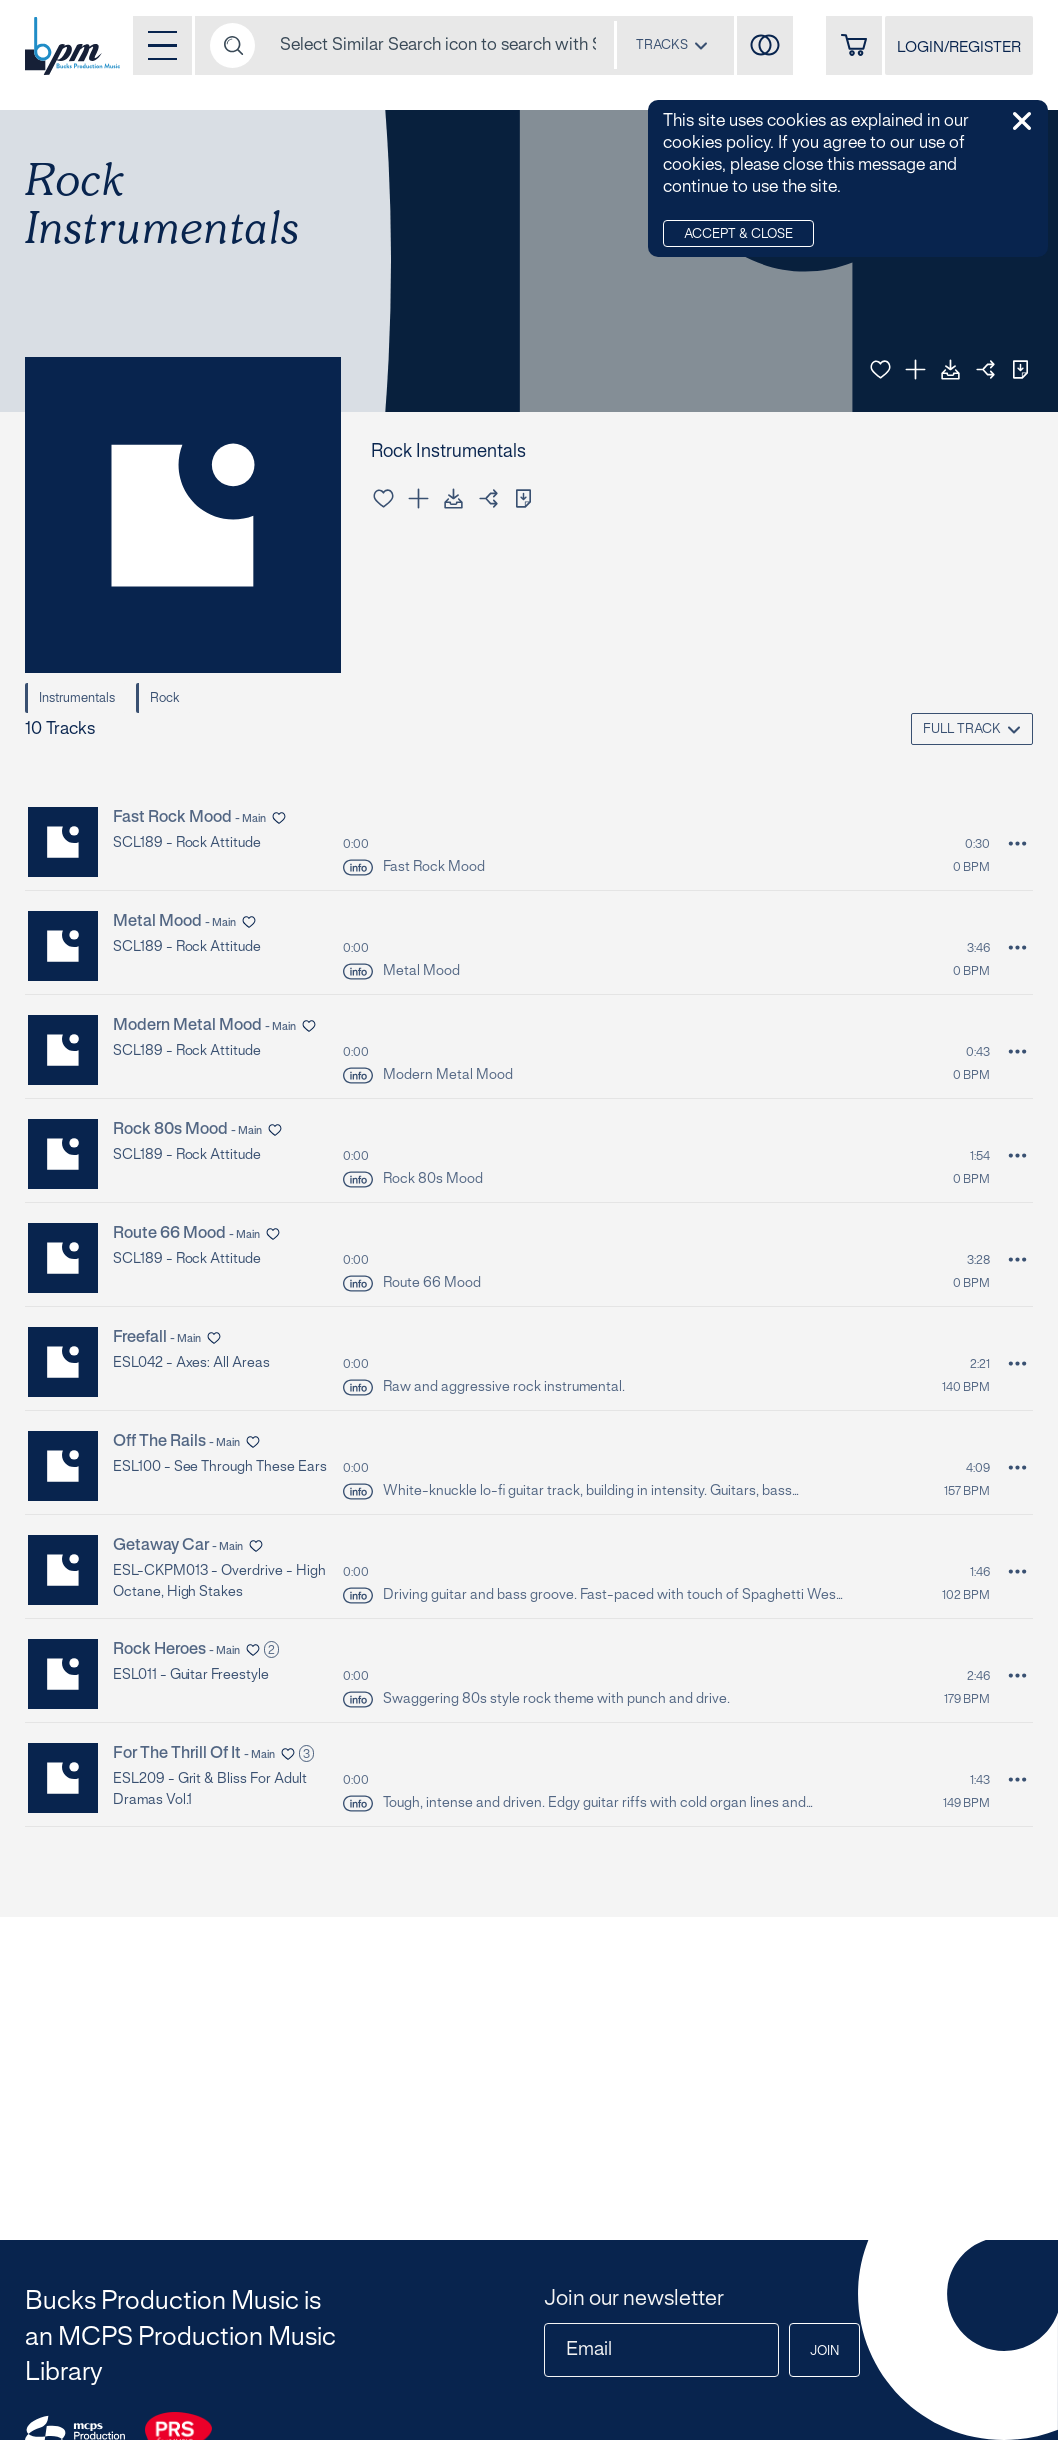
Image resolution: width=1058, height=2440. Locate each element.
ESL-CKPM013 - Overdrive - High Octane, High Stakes (219, 1582)
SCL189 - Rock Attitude (187, 843)
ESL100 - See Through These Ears (219, 1467)
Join (824, 2352)
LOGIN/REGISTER (959, 48)
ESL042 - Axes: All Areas (191, 1363)
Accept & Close (738, 235)
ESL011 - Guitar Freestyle (191, 1675)
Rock (165, 699)
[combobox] (672, 45)
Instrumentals (77, 699)
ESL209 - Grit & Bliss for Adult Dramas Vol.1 (209, 1790)
